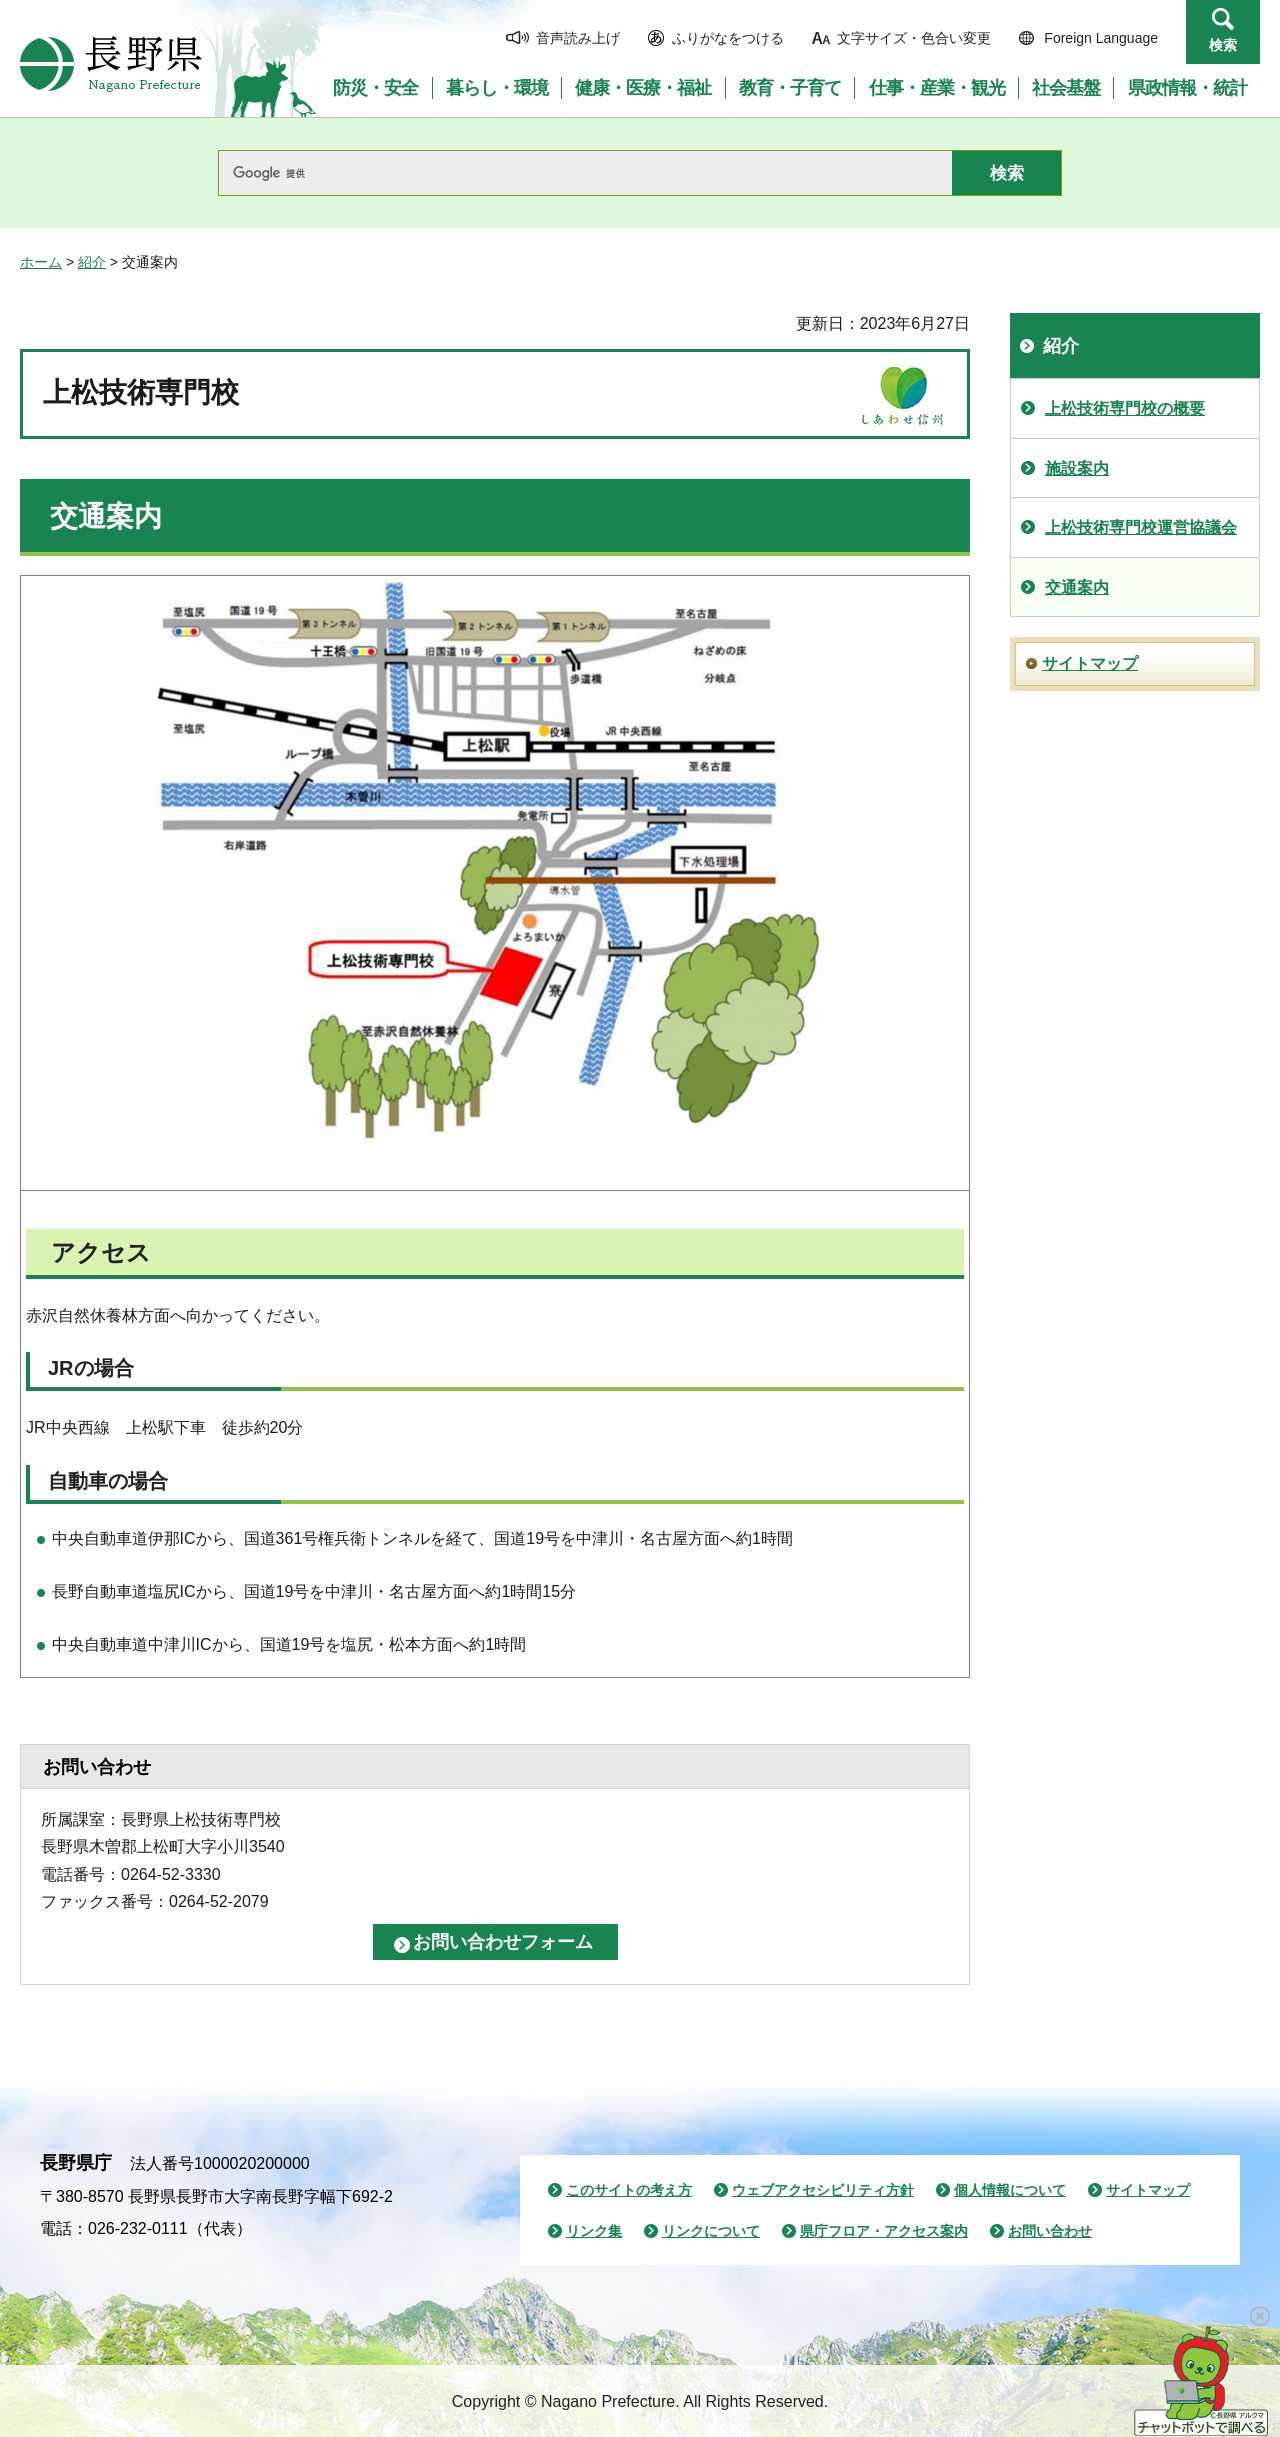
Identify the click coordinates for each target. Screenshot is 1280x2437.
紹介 (92, 262)
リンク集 (594, 2231)
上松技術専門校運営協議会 (1141, 527)
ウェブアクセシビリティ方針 (823, 2190)
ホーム (41, 262)
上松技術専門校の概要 (1125, 408)
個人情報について (1010, 2190)
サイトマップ (1090, 663)
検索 (1223, 45)
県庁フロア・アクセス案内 (884, 2231)
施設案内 (1077, 468)
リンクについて (711, 2231)
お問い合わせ (1050, 2231)
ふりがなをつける (728, 38)
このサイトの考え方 (629, 2190)
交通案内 (1077, 587)
